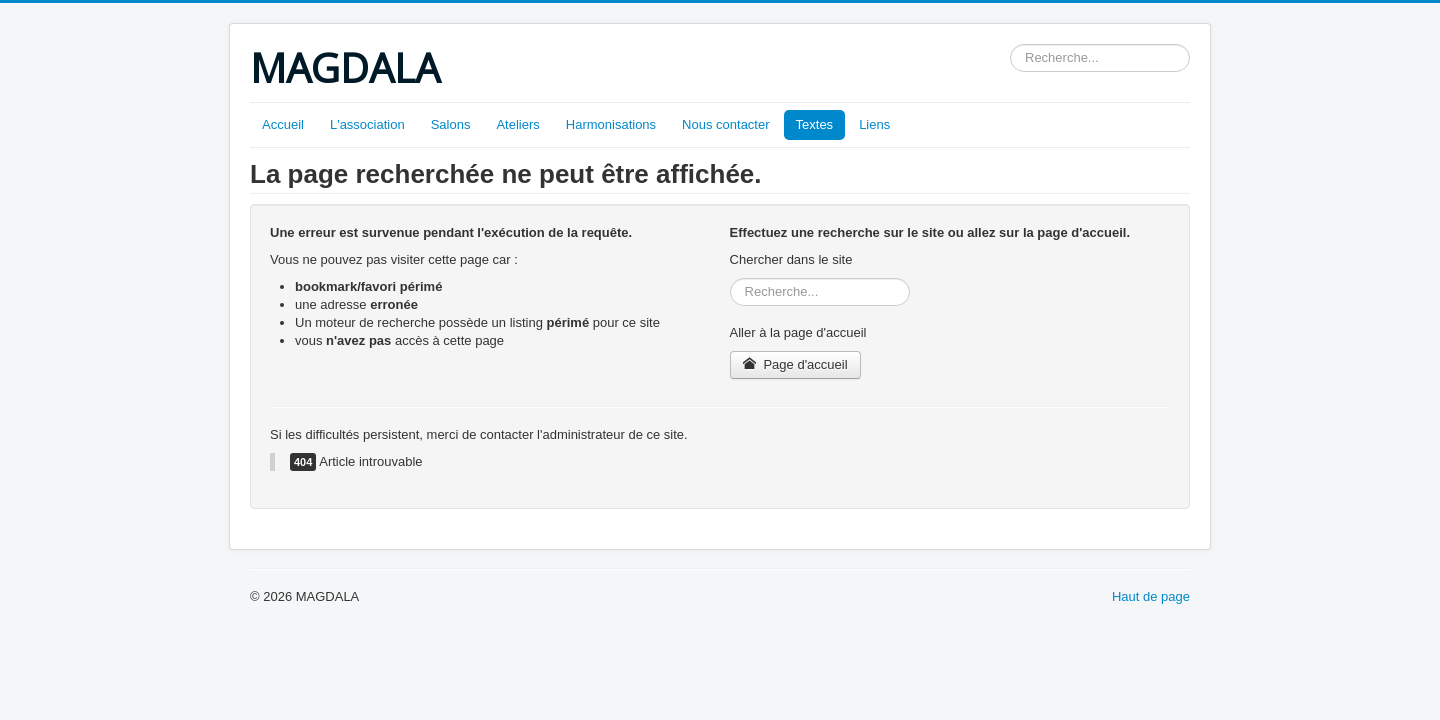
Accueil (283, 124)
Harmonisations (611, 124)
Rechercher (1010, 44)
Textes (815, 124)
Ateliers (517, 124)
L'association (367, 124)
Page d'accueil (795, 364)
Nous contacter (725, 124)
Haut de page (1151, 596)
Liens (874, 124)
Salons (451, 124)
